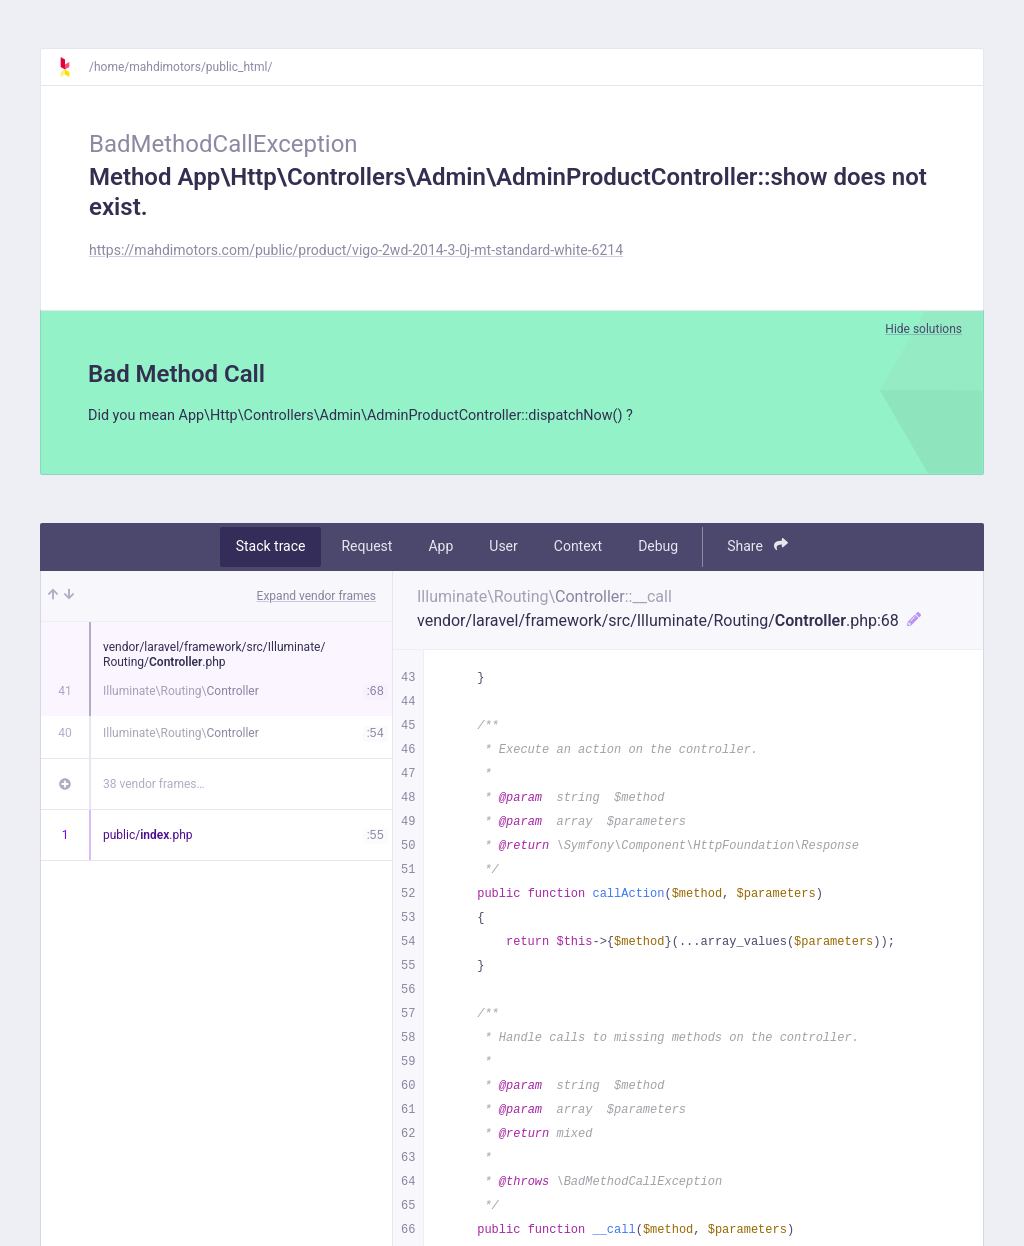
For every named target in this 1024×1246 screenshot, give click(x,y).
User (503, 549)
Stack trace (271, 549)
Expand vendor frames (316, 598)
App (440, 549)
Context (578, 549)
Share (757, 548)
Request (366, 549)
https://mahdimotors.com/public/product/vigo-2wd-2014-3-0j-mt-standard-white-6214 (356, 250)
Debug (658, 549)
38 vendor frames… (153, 786)
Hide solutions (923, 329)
